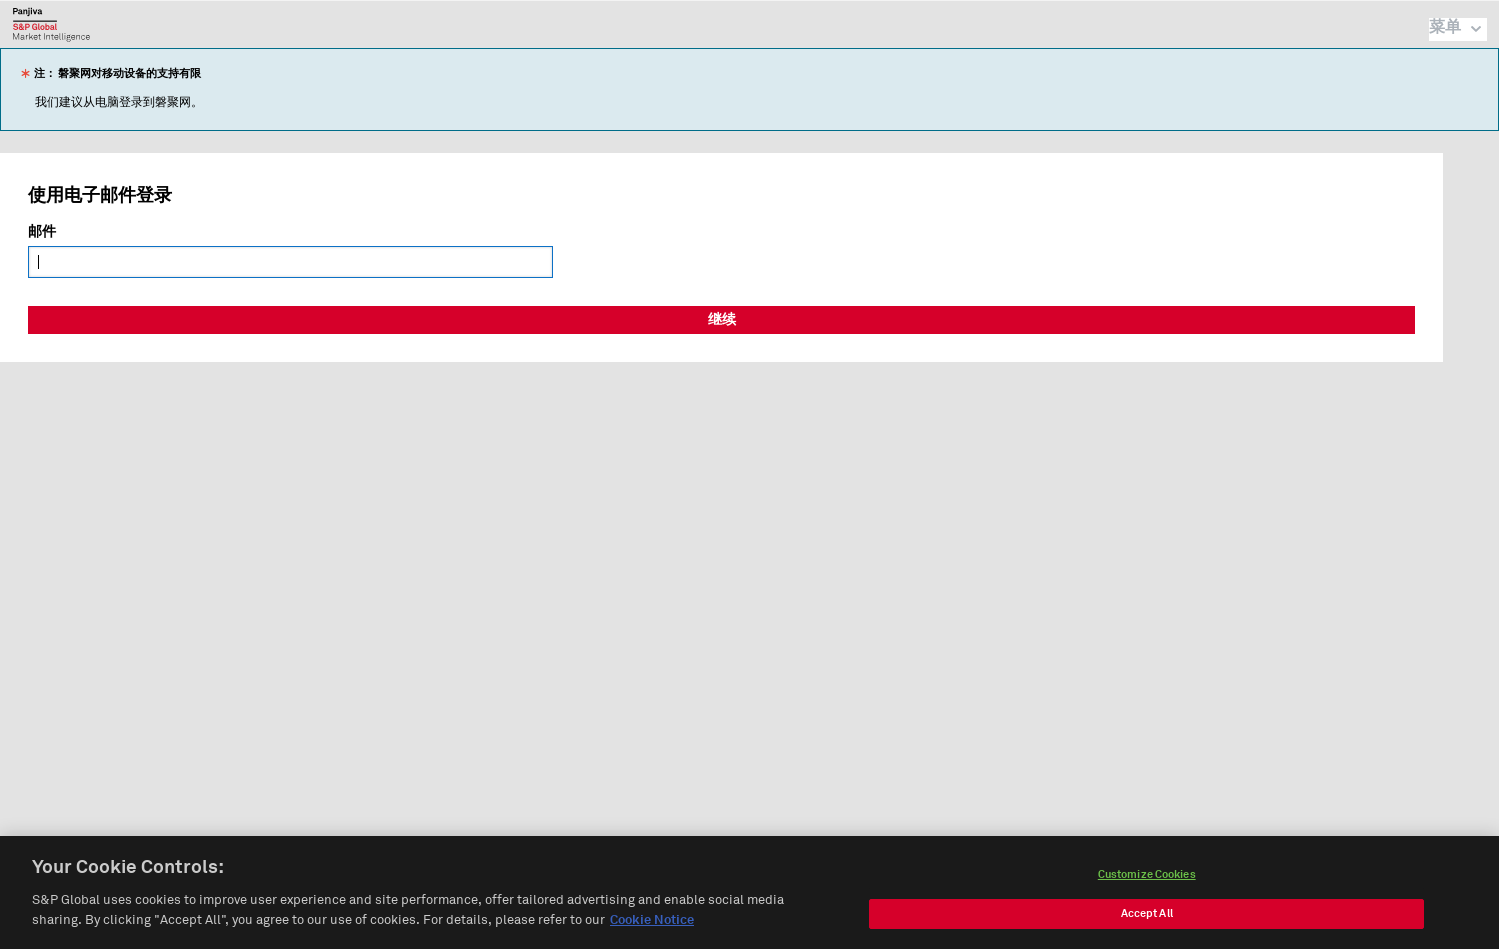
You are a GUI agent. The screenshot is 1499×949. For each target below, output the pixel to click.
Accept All (1147, 919)
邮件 (42, 232)
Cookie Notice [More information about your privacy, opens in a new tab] (652, 926)
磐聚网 (51, 24)
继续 (722, 320)
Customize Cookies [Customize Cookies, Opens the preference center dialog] (1147, 880)
